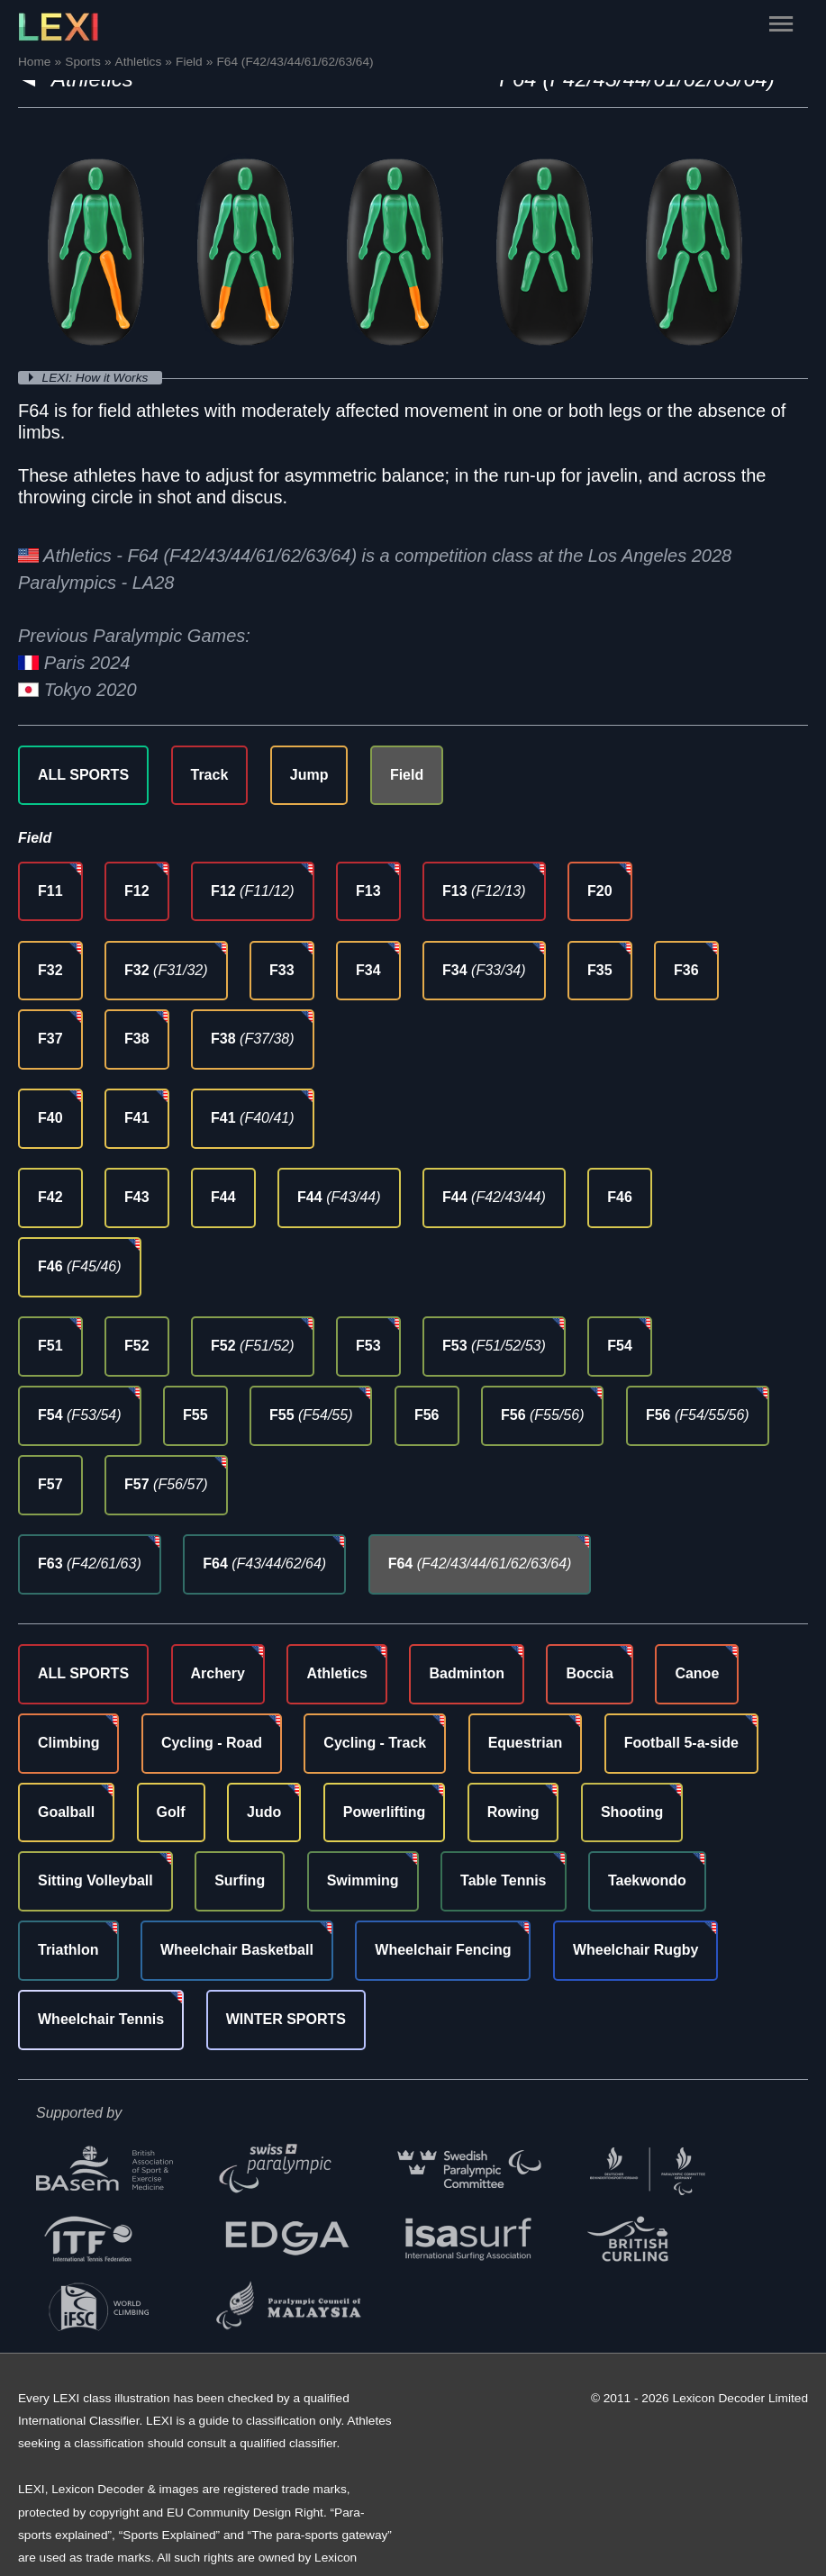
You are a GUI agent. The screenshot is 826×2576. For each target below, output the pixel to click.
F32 (50, 970)
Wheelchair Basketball (236, 1949)
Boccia (589, 1673)
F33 (282, 970)
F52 (137, 1345)
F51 (50, 1345)
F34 (368, 970)
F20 (600, 891)
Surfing (239, 1880)
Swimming (363, 1880)
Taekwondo (647, 1880)
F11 (50, 891)
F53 (368, 1345)
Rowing (513, 1812)
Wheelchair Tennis (101, 2019)
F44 (223, 1197)
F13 (368, 891)
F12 (137, 891)
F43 (137, 1197)
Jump (309, 774)
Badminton (466, 1673)
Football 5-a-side (681, 1742)
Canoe (697, 1673)
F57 (50, 1484)
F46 (619, 1197)
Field (406, 774)
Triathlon (68, 1949)
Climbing (68, 1742)
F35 (600, 970)
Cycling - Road (211, 1742)
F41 (137, 1117)
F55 (195, 1415)
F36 (686, 970)
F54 (619, 1345)
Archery (218, 1673)
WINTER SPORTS (286, 2019)
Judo (264, 1812)
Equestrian (525, 1742)
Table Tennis (503, 1880)
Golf (171, 1812)
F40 (50, 1117)
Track (210, 774)
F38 (137, 1038)
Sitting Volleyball (95, 1880)
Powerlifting (384, 1812)
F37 (50, 1038)
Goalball (66, 1812)
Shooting (632, 1812)
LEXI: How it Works (97, 377)
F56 (427, 1415)
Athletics (337, 1673)
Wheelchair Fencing (443, 1949)
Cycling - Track (374, 1742)
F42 (50, 1197)
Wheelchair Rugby (636, 1949)
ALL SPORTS (83, 774)
